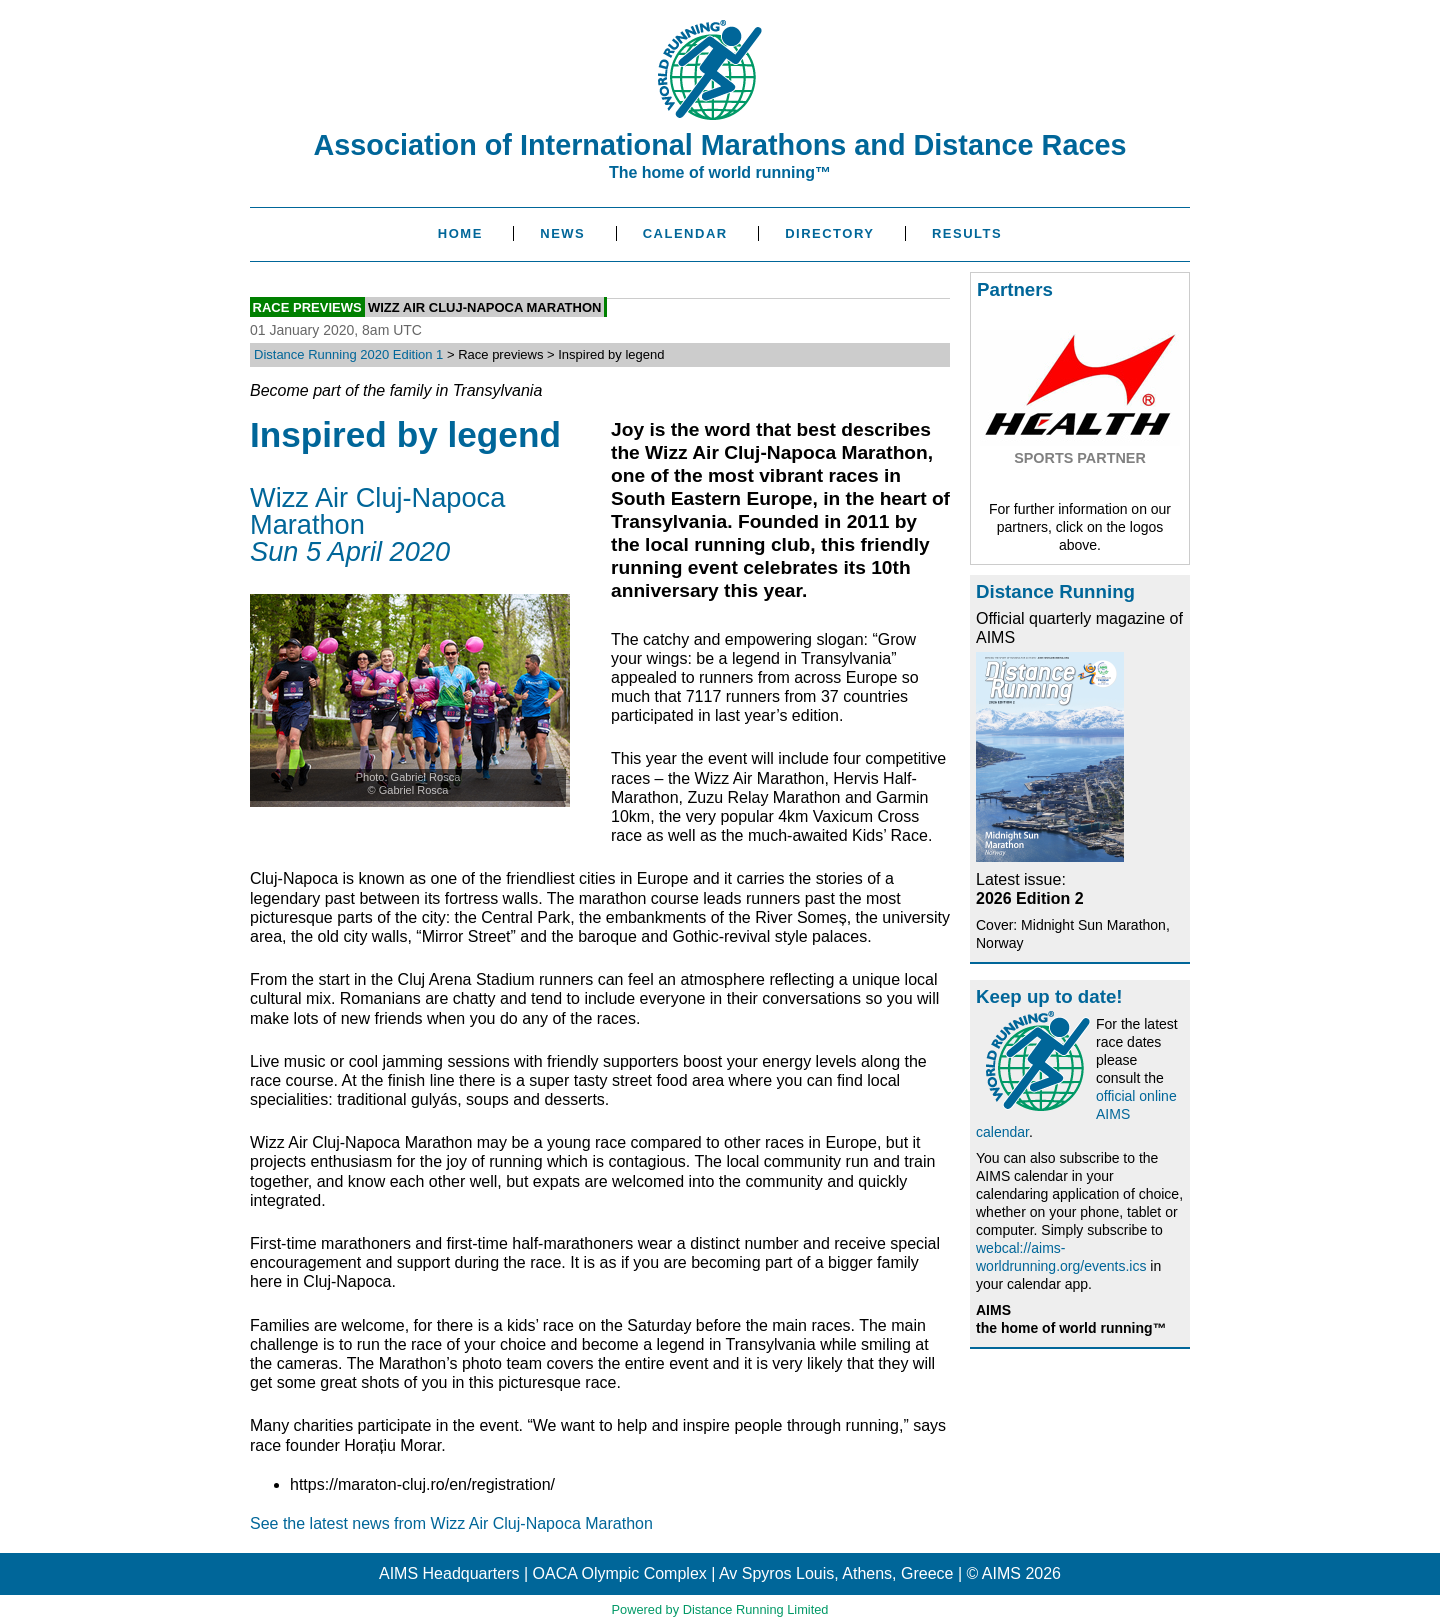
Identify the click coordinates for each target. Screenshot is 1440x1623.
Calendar (685, 233)
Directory (829, 233)
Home (460, 233)
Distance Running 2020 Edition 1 (348, 354)
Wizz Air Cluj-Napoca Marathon (485, 306)
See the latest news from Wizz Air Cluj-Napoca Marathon (451, 1523)
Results (967, 233)
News (562, 233)
